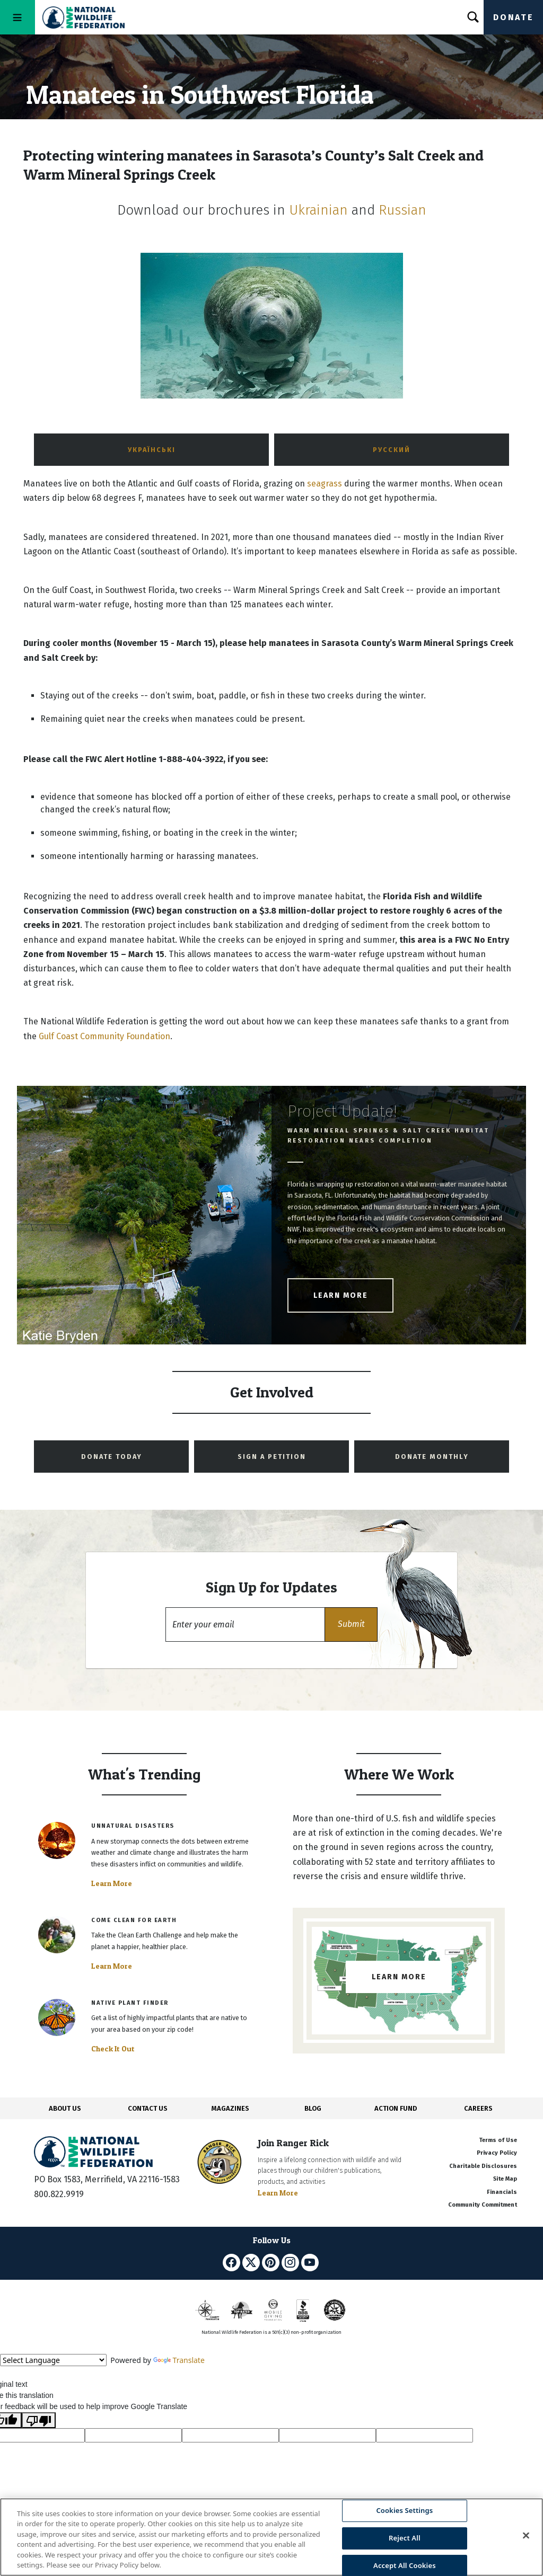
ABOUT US (65, 2108)
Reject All (405, 2538)
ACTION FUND (395, 2108)
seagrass (324, 484)
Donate (513, 17)
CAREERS (478, 2108)
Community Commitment (482, 2204)
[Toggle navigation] (17, 17)
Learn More (340, 1295)
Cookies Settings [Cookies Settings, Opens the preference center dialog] (404, 2511)
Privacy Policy (497, 2152)
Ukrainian (318, 210)
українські (152, 450)
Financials (502, 2192)
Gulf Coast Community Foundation (104, 1036)
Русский (391, 450)
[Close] (526, 2535)
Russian (402, 210)
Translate (179, 2360)
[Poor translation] (39, 2420)
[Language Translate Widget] (53, 2360)
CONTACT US (148, 2108)
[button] (351, 1624)
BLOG (312, 2108)
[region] (271, 2537)
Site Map (505, 2178)
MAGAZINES (230, 2108)
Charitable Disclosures (483, 2166)
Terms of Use (498, 2140)
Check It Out (113, 2048)
